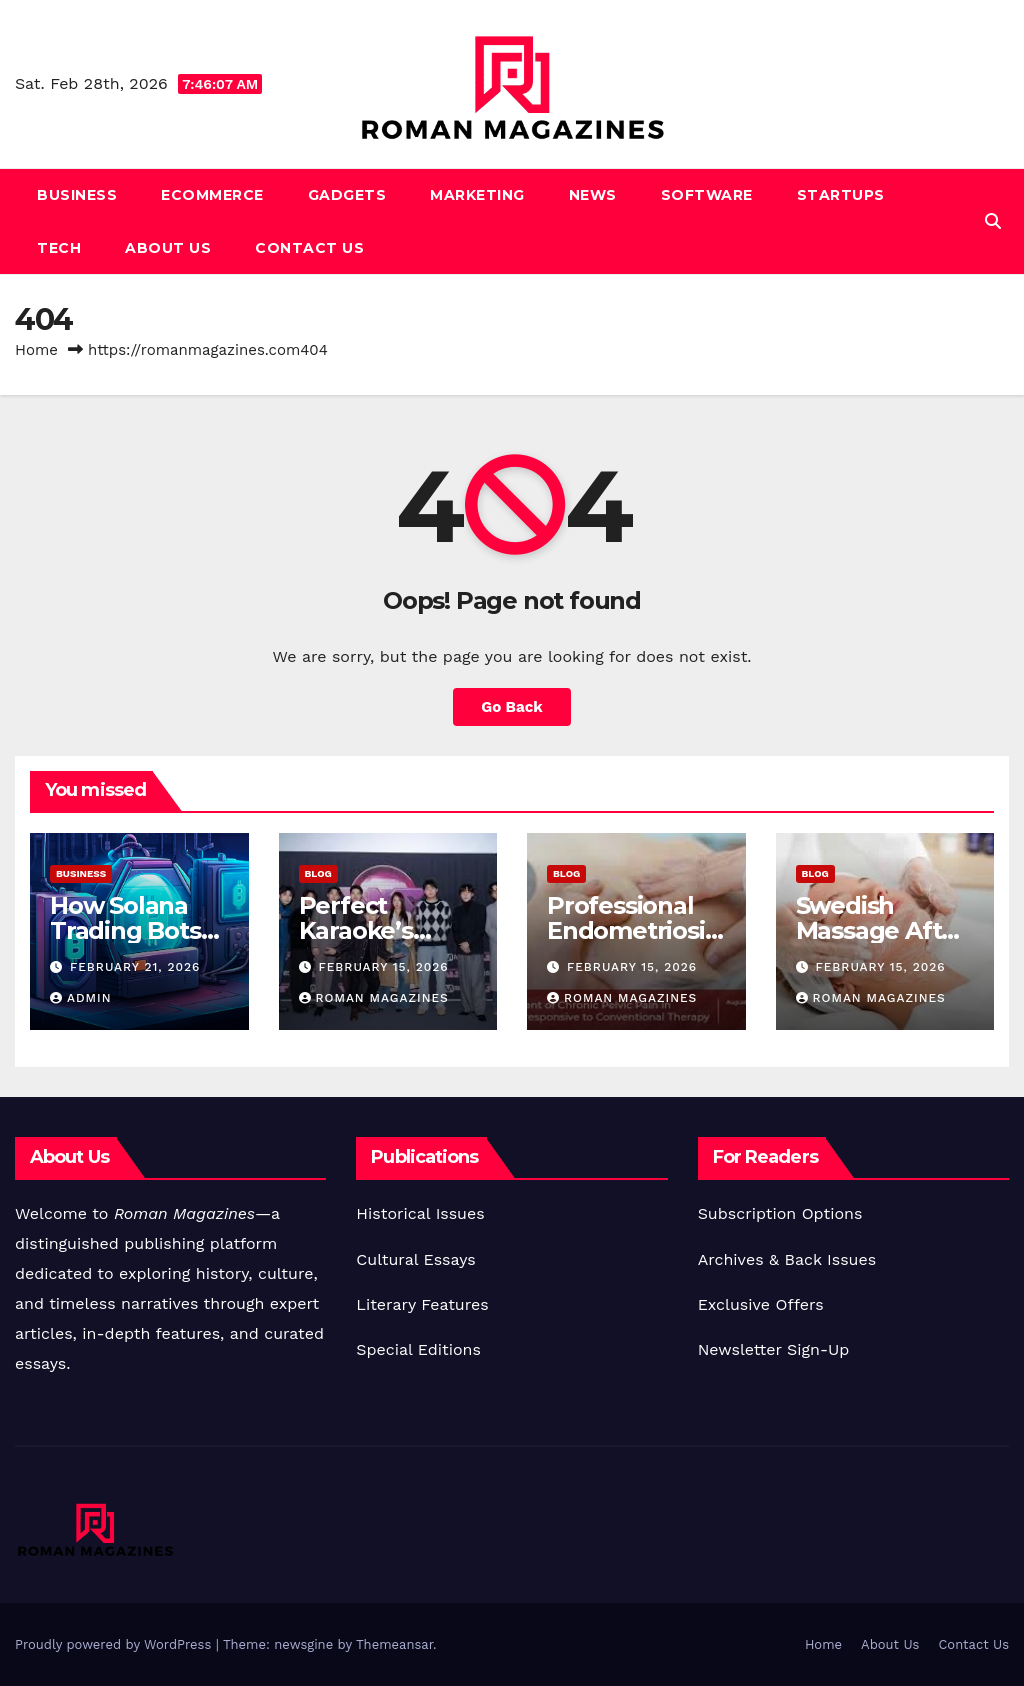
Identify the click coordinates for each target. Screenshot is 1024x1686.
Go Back (512, 707)
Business (77, 195)
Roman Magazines (374, 998)
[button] (993, 221)
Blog (318, 873)
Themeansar (394, 1644)
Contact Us (309, 248)
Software (707, 195)
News (593, 195)
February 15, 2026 (383, 967)
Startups (841, 195)
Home (36, 350)
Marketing (477, 195)
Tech (59, 248)
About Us (168, 248)
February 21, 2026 (135, 967)
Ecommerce (212, 195)
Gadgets (347, 195)
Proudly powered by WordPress (115, 1644)
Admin (81, 998)
